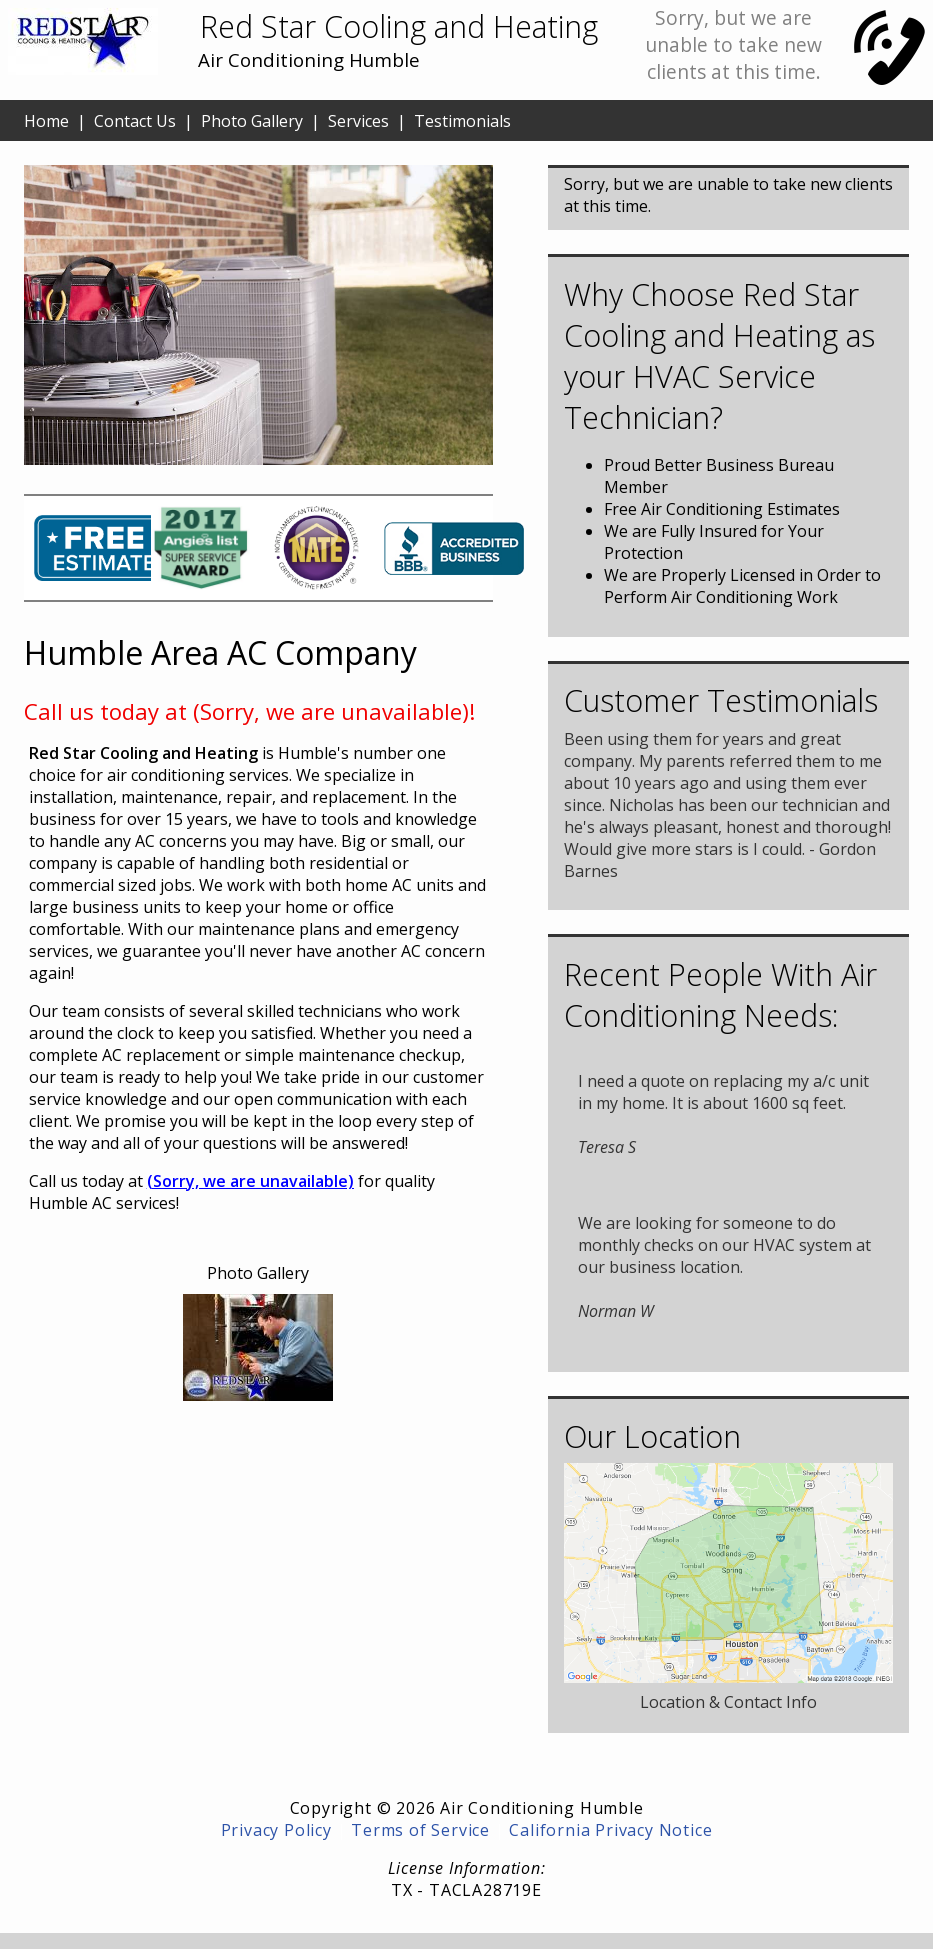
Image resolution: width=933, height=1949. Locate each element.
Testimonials (462, 121)
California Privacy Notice (610, 1830)
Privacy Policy (276, 1830)
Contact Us (135, 121)
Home (46, 121)
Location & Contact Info (728, 1702)
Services (358, 121)
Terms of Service (420, 1830)
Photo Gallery (252, 121)
